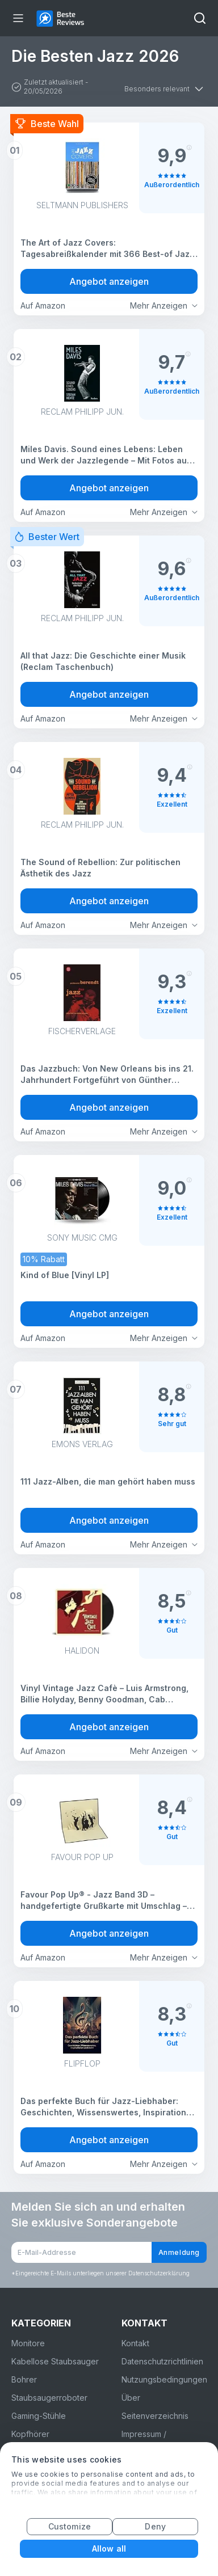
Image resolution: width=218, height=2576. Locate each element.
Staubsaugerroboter (49, 2397)
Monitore (28, 2343)
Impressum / (143, 2434)
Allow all (109, 2548)
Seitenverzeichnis (154, 2416)
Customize (69, 2526)
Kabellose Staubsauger (55, 2361)
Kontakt (135, 2343)
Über (130, 2397)
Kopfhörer (30, 2434)
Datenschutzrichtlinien (162, 2361)
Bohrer (24, 2379)
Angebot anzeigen (109, 281)
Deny (155, 2526)
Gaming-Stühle (38, 2416)
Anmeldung (179, 2252)
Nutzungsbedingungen (164, 2379)
